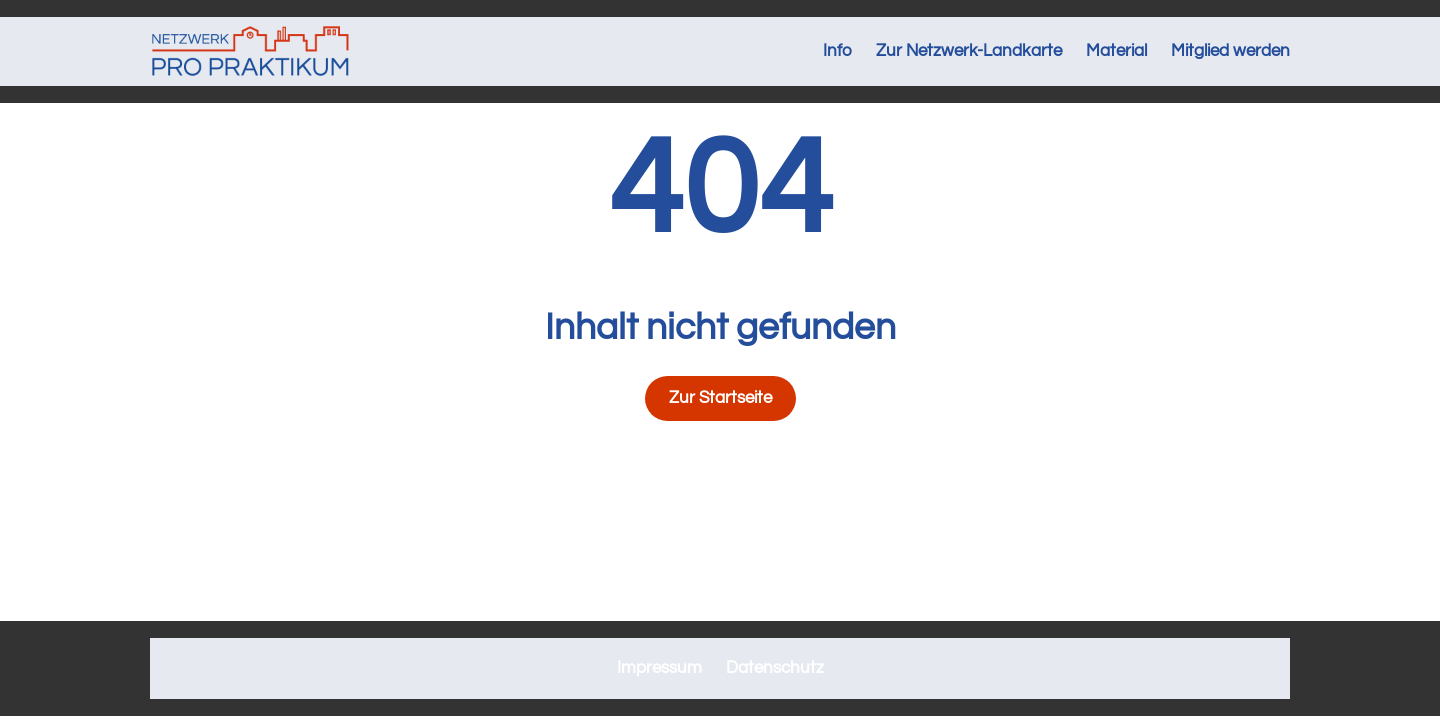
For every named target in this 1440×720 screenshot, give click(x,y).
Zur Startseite (720, 398)
